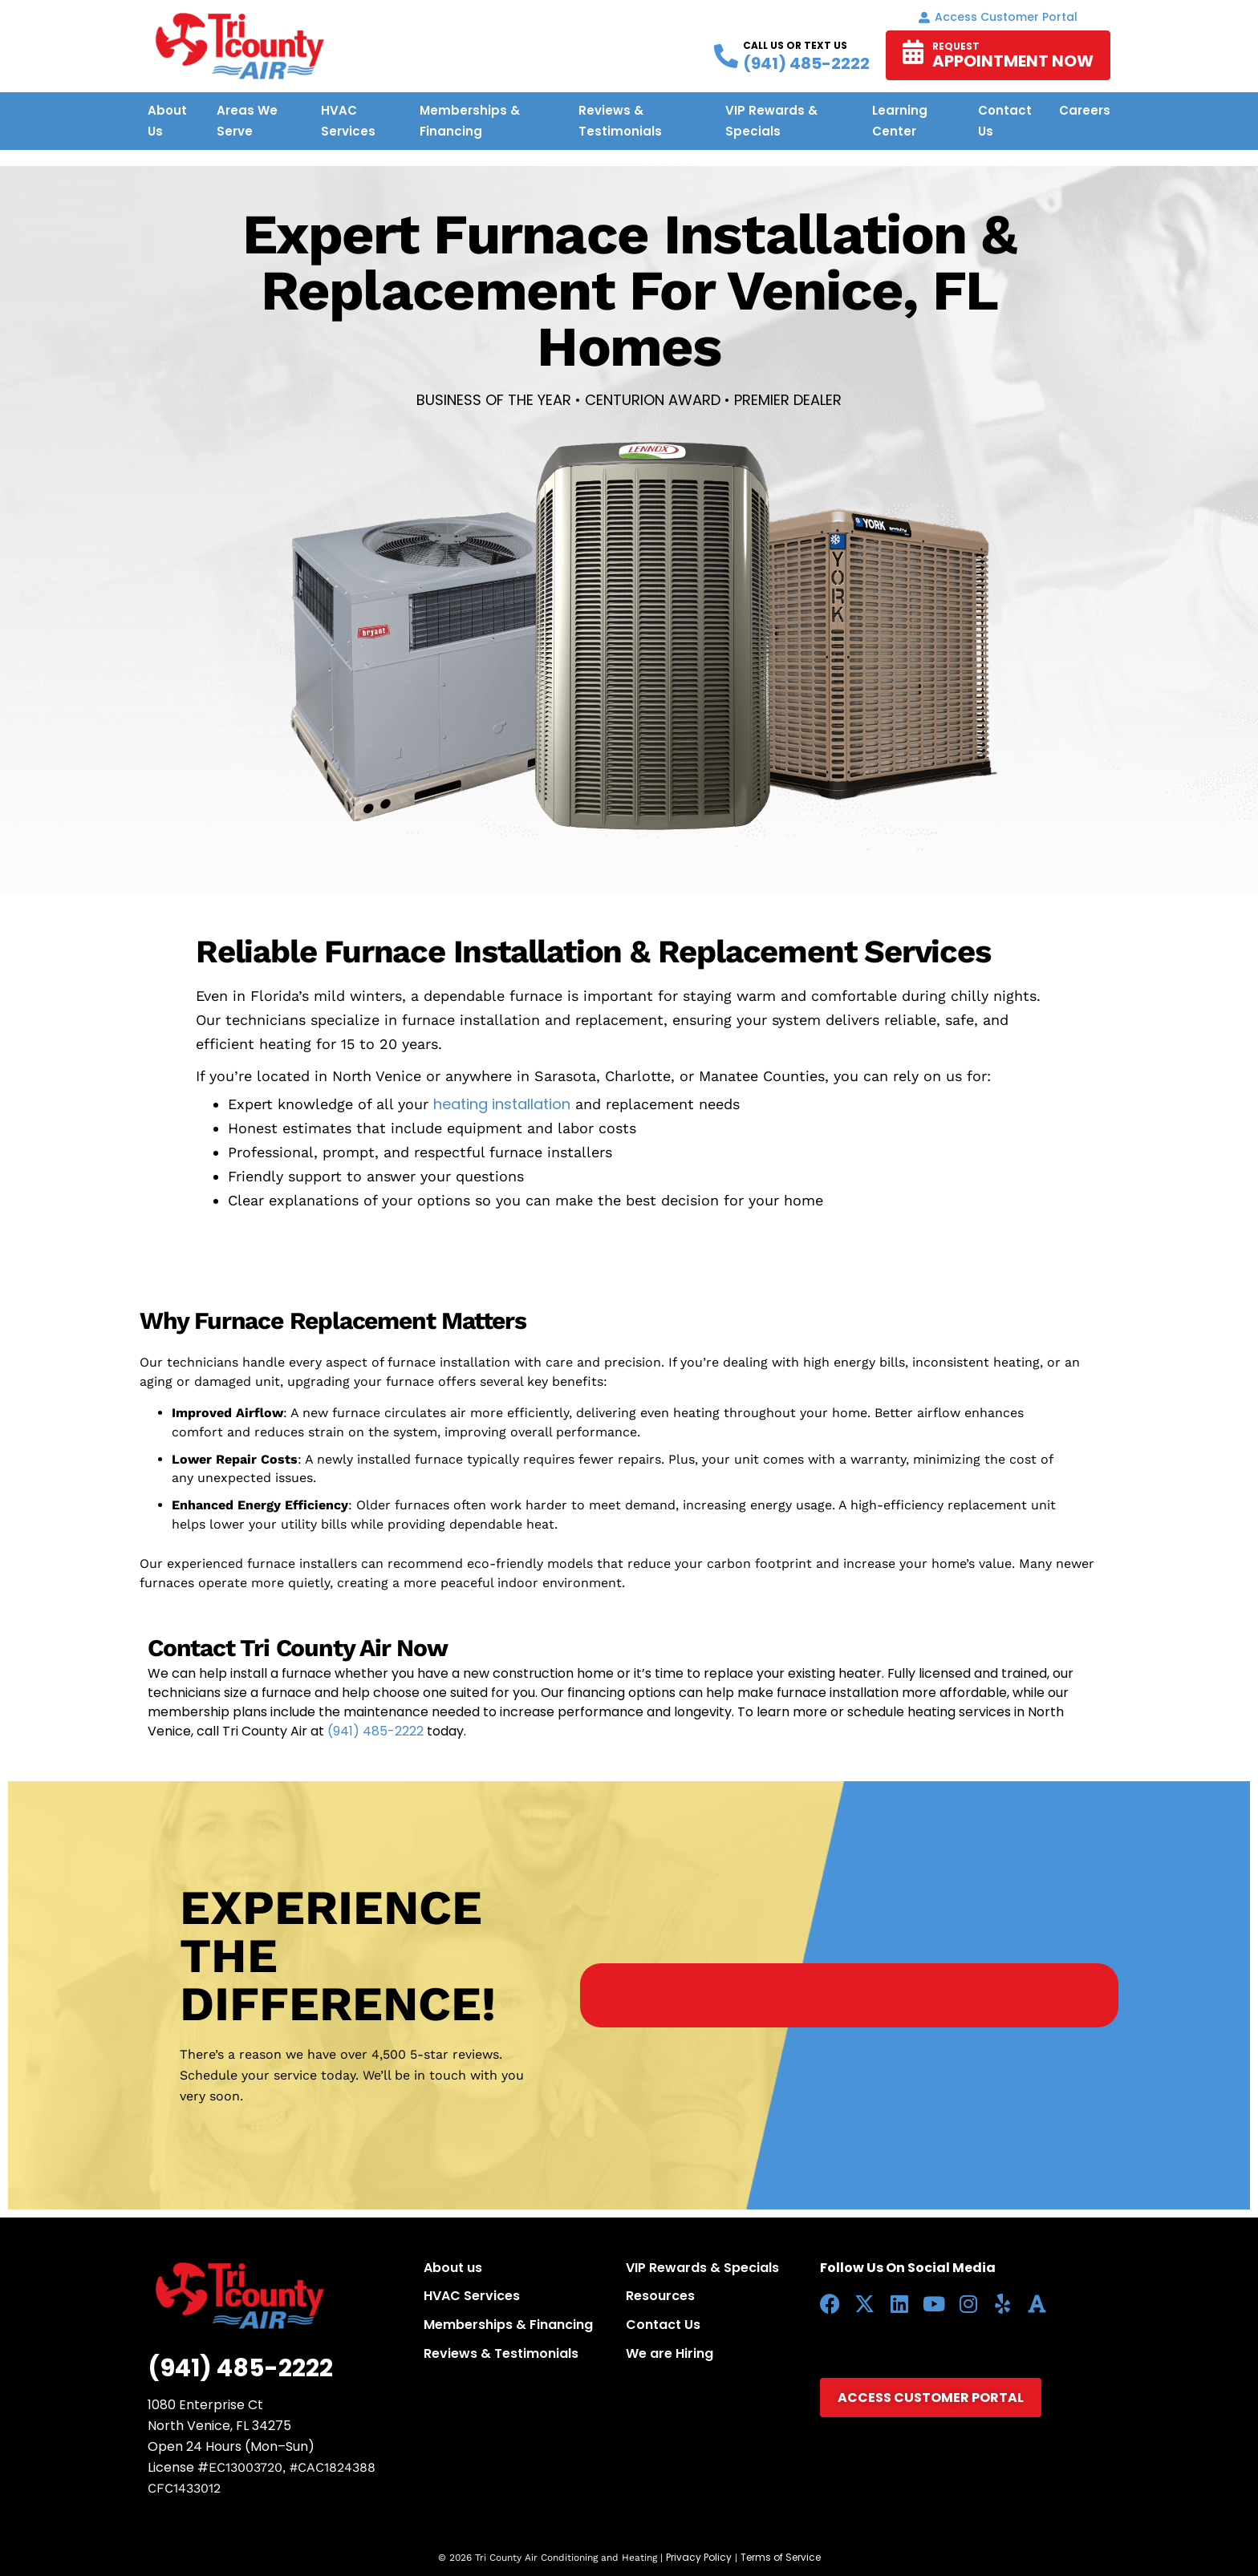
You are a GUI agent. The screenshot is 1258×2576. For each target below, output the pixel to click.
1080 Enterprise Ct (205, 2405)
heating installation (501, 1104)
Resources (660, 2295)
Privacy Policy (699, 2557)
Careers (1084, 110)
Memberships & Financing (508, 2324)
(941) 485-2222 (375, 1731)
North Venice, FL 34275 (219, 2425)
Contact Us (663, 2324)
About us (453, 2267)
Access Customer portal (998, 17)
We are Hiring (669, 2353)
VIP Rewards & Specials (702, 2267)
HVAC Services (472, 2295)
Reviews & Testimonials (501, 2353)
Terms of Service (781, 2557)
